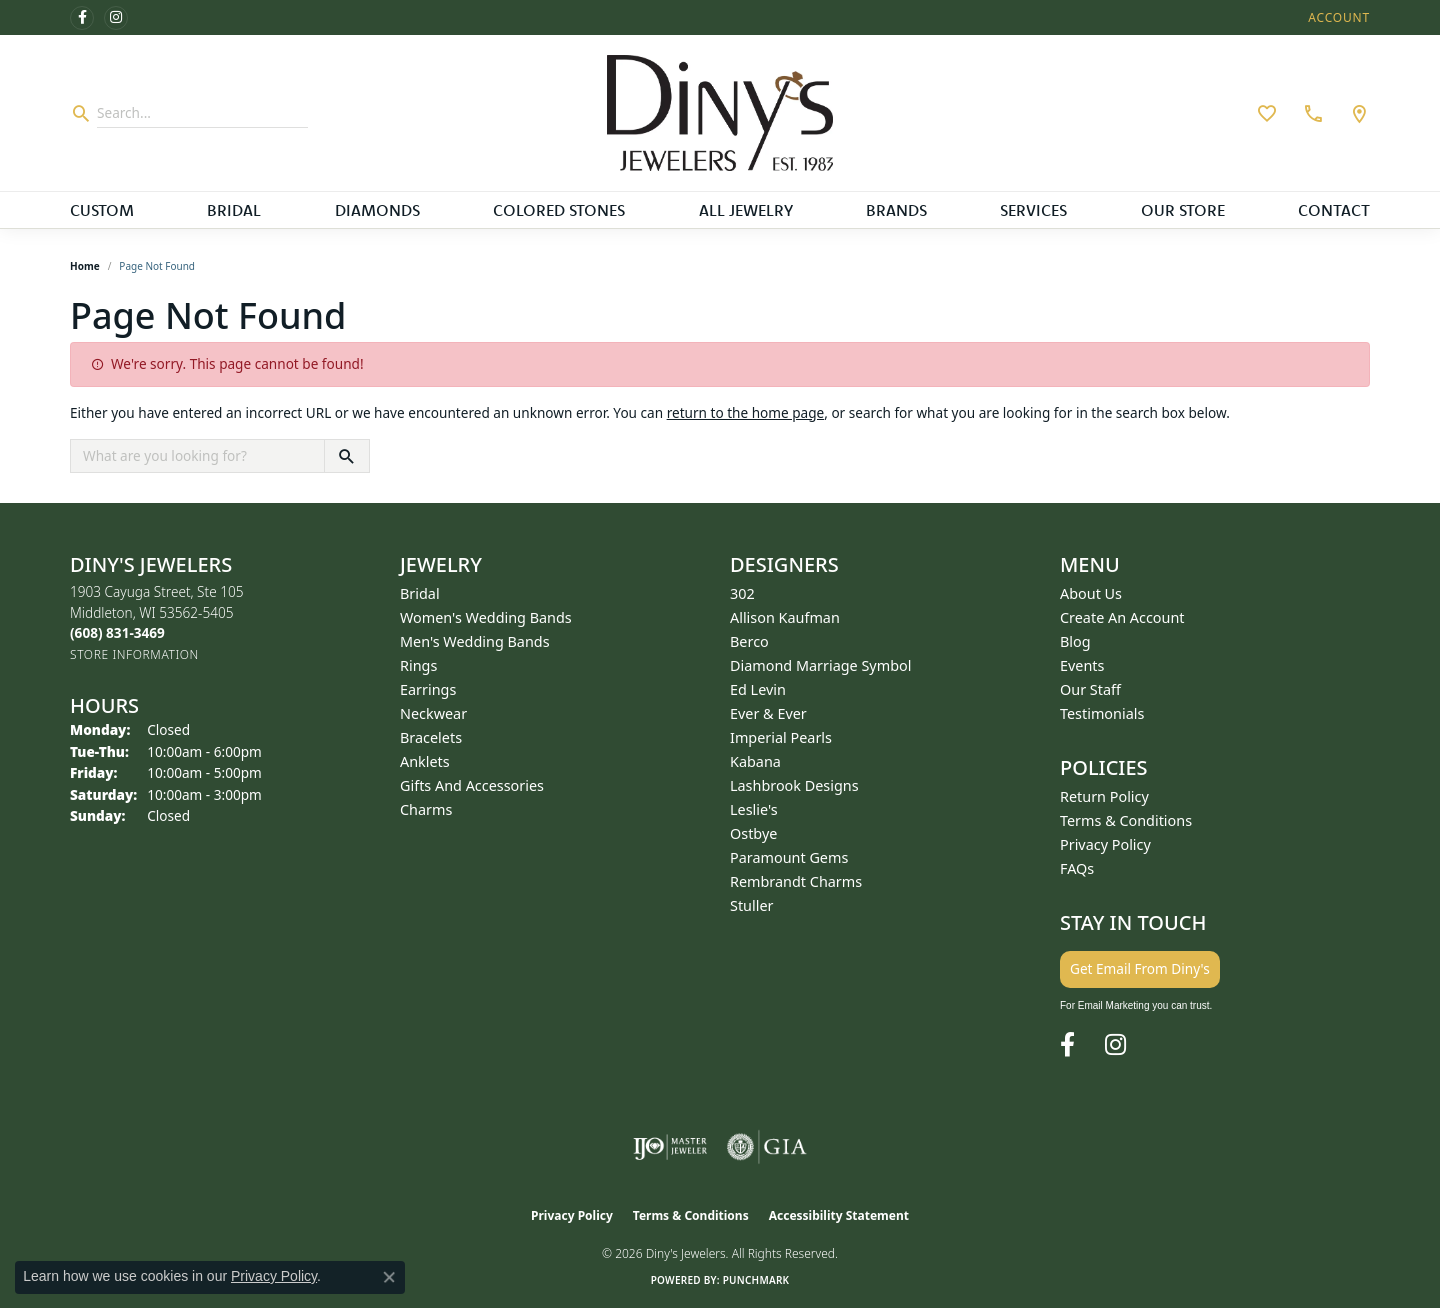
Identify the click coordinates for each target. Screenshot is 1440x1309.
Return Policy (1104, 796)
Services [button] (1033, 210)
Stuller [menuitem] (751, 905)
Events (1082, 665)
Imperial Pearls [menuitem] (781, 737)
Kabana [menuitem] (755, 761)
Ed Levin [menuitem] (758, 689)
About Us (1091, 593)
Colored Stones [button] (559, 210)
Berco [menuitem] (749, 641)
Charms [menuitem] (426, 809)
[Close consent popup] (389, 1277)
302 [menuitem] (742, 593)
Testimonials (1102, 713)
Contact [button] (1334, 210)
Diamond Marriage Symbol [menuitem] (820, 665)
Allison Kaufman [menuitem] (785, 617)
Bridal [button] (234, 210)
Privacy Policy (1105, 844)
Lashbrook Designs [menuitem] (794, 785)
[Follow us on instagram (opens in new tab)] (116, 18)
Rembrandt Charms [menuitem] (796, 881)
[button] (1337, 17)
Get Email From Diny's (1140, 968)
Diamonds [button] (377, 210)
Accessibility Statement (839, 1215)
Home (85, 266)
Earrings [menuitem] (428, 689)
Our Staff (1090, 689)
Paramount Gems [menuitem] (789, 857)
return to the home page (746, 412)
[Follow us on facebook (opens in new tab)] (82, 18)
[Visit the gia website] (767, 1147)
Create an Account (1122, 617)
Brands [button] (896, 210)
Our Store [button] (1183, 210)
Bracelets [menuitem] (431, 737)
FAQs (1077, 868)
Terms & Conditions (1126, 820)
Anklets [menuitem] (425, 761)
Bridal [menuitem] (420, 593)
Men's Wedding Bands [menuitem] (475, 641)
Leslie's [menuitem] (754, 809)
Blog (1075, 641)
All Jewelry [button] (746, 210)
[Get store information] (134, 654)
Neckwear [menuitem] (433, 713)
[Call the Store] (117, 632)
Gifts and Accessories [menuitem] (472, 785)
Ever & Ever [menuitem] (768, 713)
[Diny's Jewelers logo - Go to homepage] (720, 113)
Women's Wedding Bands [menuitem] (486, 617)
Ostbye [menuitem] (753, 833)
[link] (1311, 113)
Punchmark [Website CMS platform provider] (756, 1280)
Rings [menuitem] (418, 665)
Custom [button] (102, 210)
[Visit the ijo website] (670, 1147)
